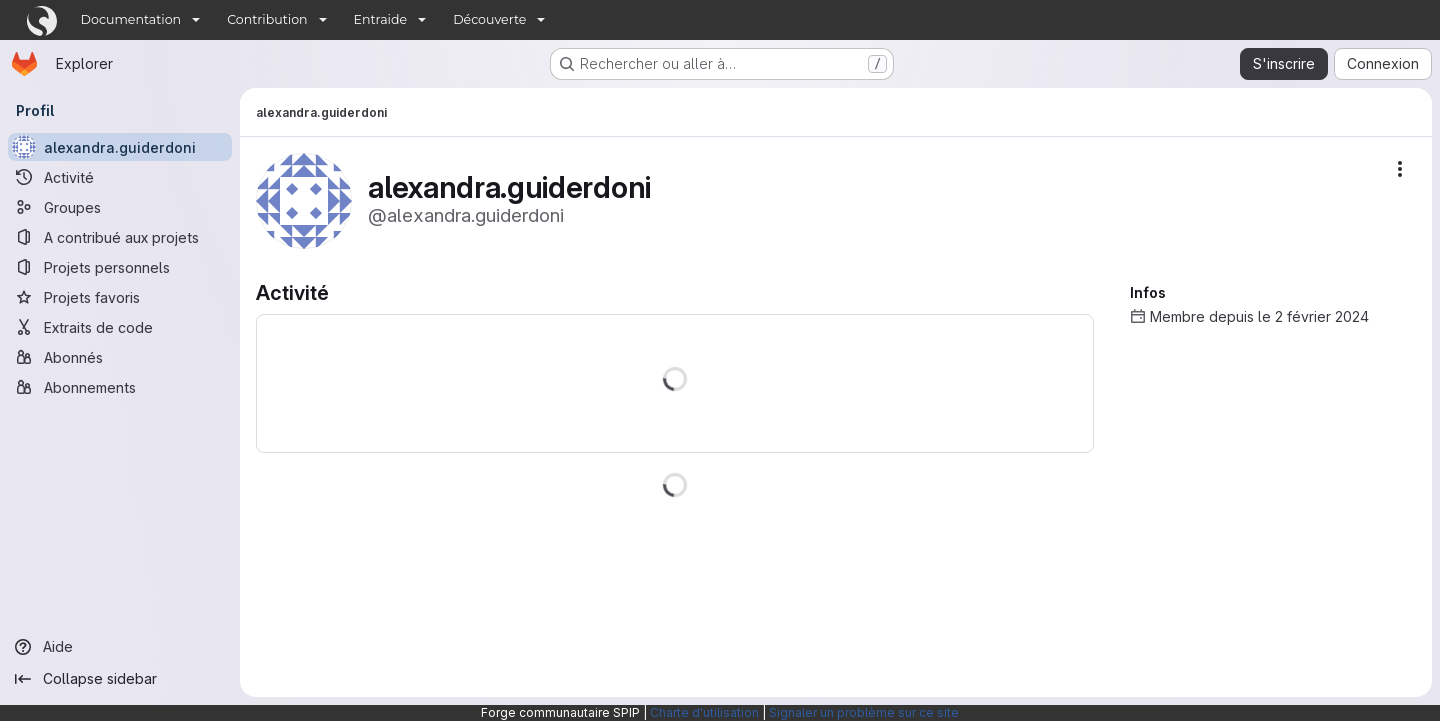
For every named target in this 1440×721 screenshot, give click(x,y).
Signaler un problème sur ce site (864, 712)
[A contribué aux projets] (120, 237)
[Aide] (120, 647)
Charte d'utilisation (704, 712)
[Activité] (120, 177)
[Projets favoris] (120, 297)
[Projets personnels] (120, 267)
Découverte (489, 19)
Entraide (381, 19)
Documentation (131, 19)
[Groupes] (120, 207)
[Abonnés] (120, 357)
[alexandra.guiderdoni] (120, 147)
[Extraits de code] (120, 327)
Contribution (267, 19)
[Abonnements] (120, 387)
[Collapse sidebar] (120, 679)
